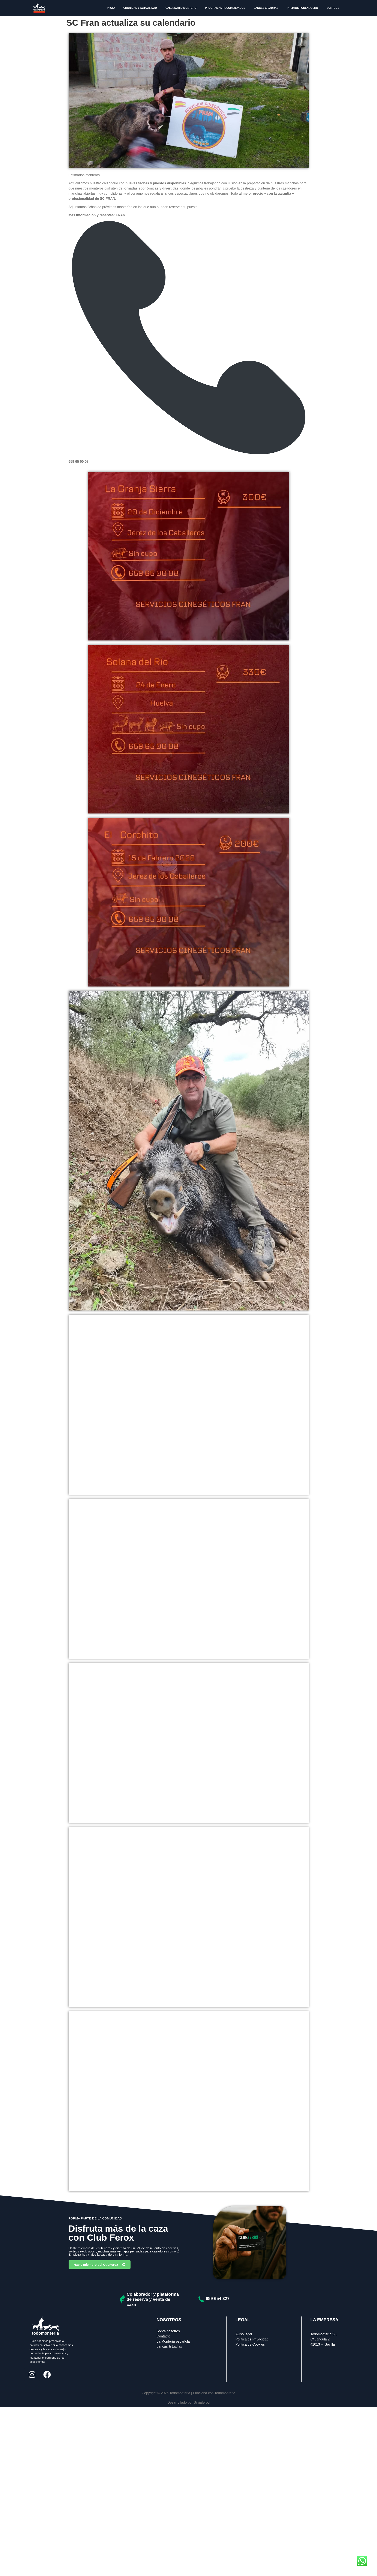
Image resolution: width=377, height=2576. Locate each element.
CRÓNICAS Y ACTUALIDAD (140, 7)
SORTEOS (333, 7)
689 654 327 (218, 2298)
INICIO (111, 7)
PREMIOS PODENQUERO (302, 7)
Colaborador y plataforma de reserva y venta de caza (153, 2299)
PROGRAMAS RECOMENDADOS (225, 7)
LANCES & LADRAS (266, 7)
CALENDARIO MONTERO (181, 7)
